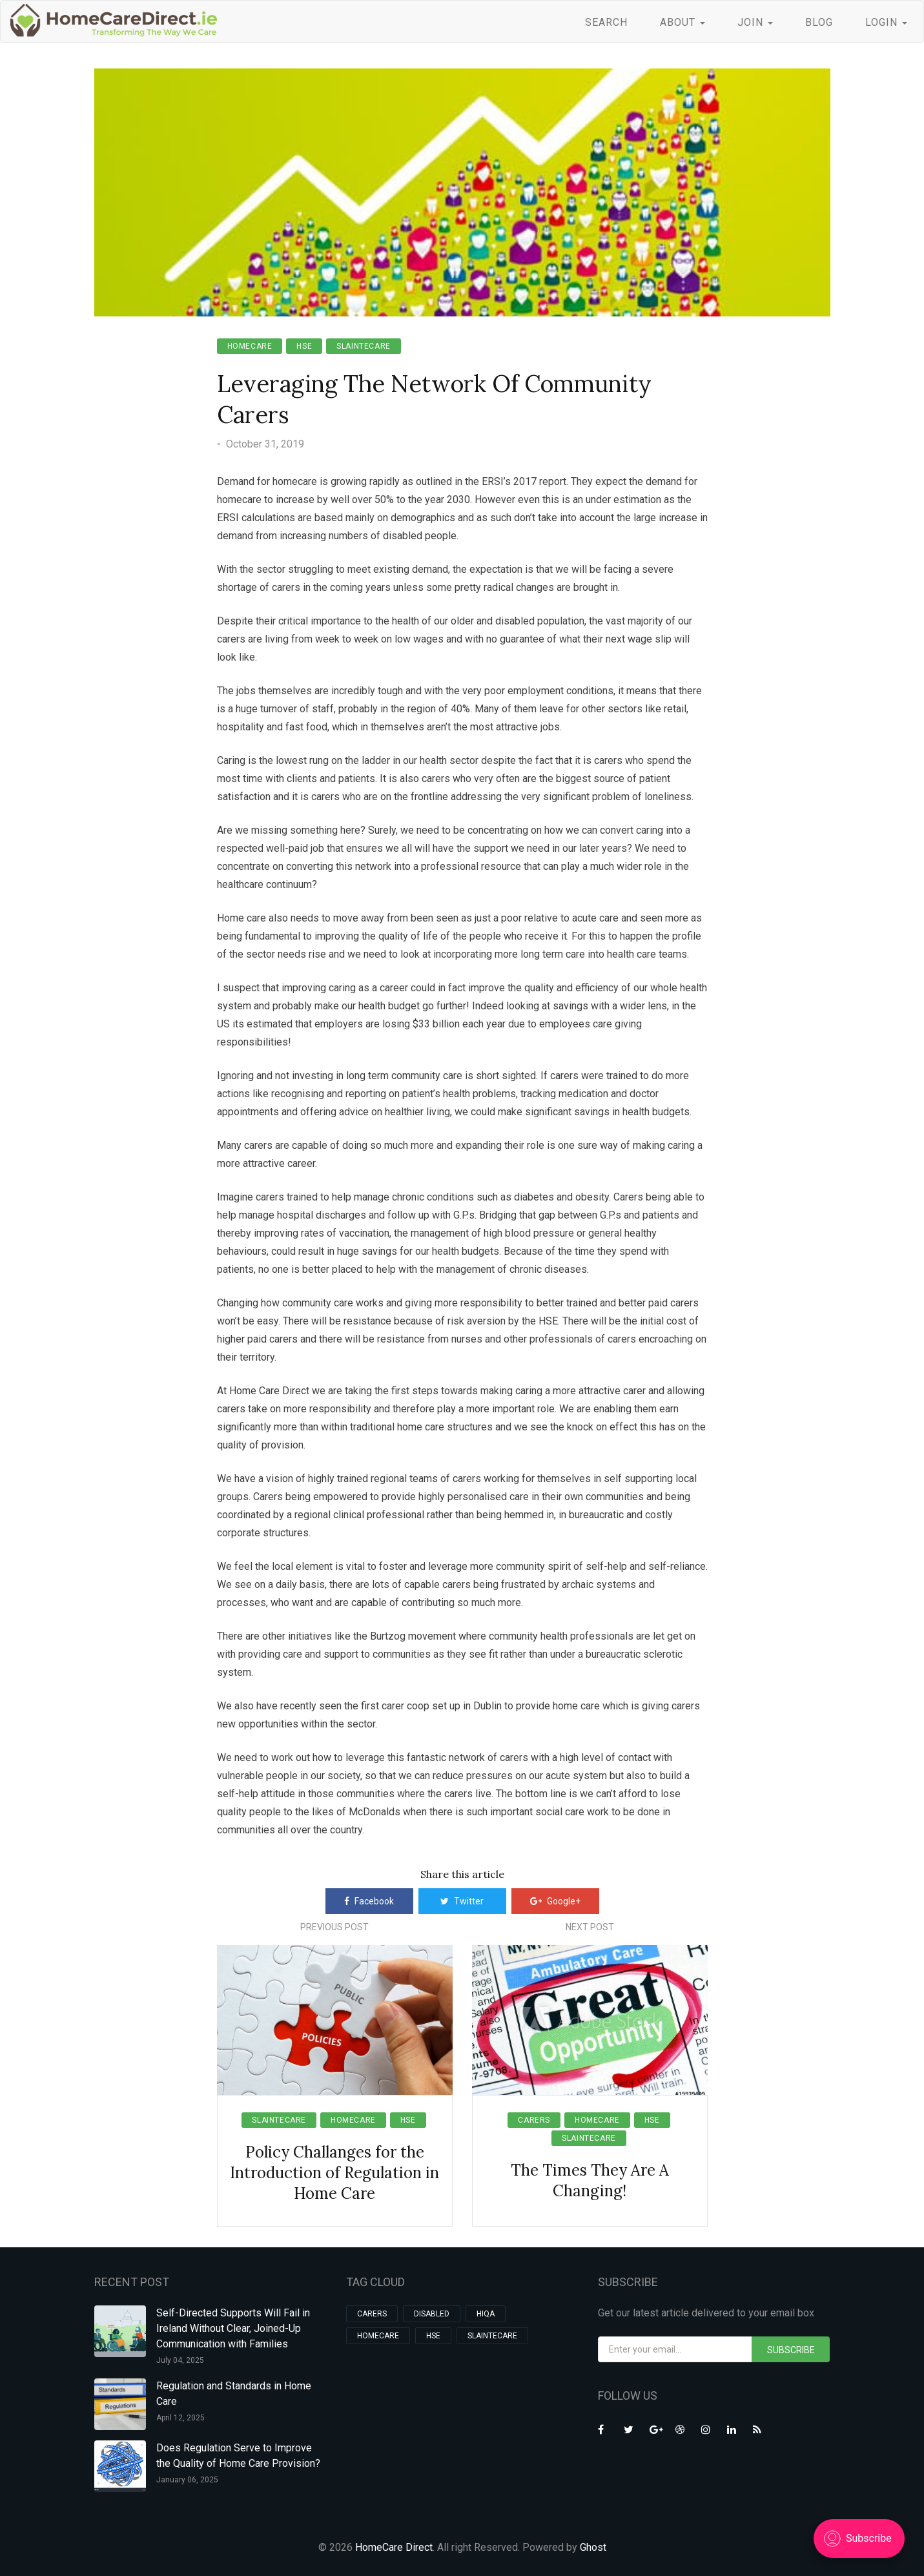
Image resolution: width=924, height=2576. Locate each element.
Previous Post (334, 1927)
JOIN (755, 22)
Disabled (431, 2313)
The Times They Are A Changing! (590, 2180)
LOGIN (886, 22)
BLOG (819, 22)
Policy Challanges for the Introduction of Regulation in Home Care (334, 2172)
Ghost (593, 2547)
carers (534, 2120)
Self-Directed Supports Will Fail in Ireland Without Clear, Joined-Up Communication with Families (233, 2328)
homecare (249, 346)
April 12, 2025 (180, 2417)
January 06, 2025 (187, 2479)
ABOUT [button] (682, 22)
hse (304, 346)
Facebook (369, 1901)
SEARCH (606, 22)
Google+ (555, 1901)
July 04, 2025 (180, 2360)
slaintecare (363, 346)
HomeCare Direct (394, 2547)
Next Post (590, 1927)
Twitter (462, 1901)
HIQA (486, 2313)
